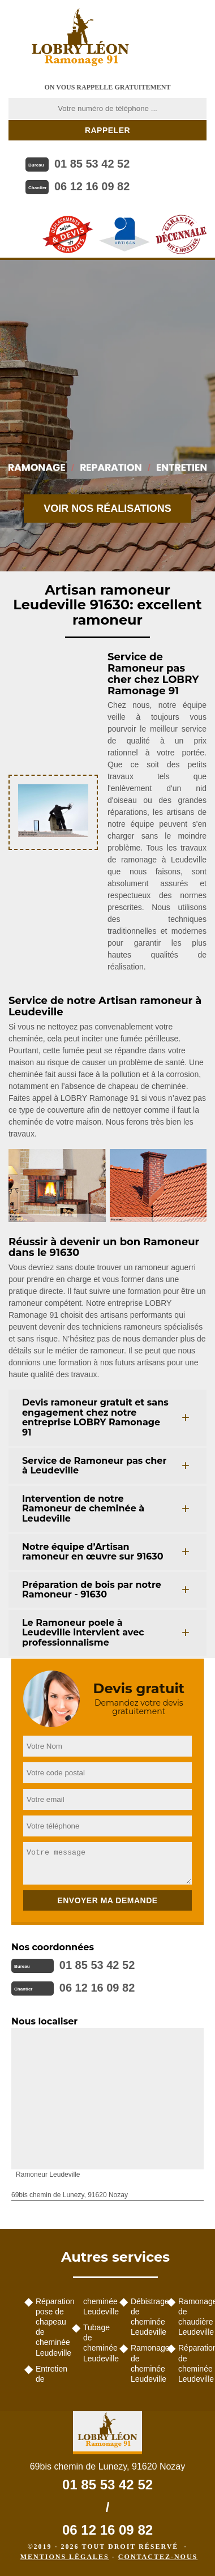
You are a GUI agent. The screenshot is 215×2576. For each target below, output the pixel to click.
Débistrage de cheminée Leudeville (145, 2317)
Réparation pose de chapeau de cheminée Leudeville (50, 2327)
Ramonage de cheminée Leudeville (145, 2363)
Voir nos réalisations (107, 508)
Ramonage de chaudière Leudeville (192, 2317)
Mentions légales (64, 2557)
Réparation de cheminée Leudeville (192, 2363)
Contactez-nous (157, 2557)
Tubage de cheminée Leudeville (97, 2343)
